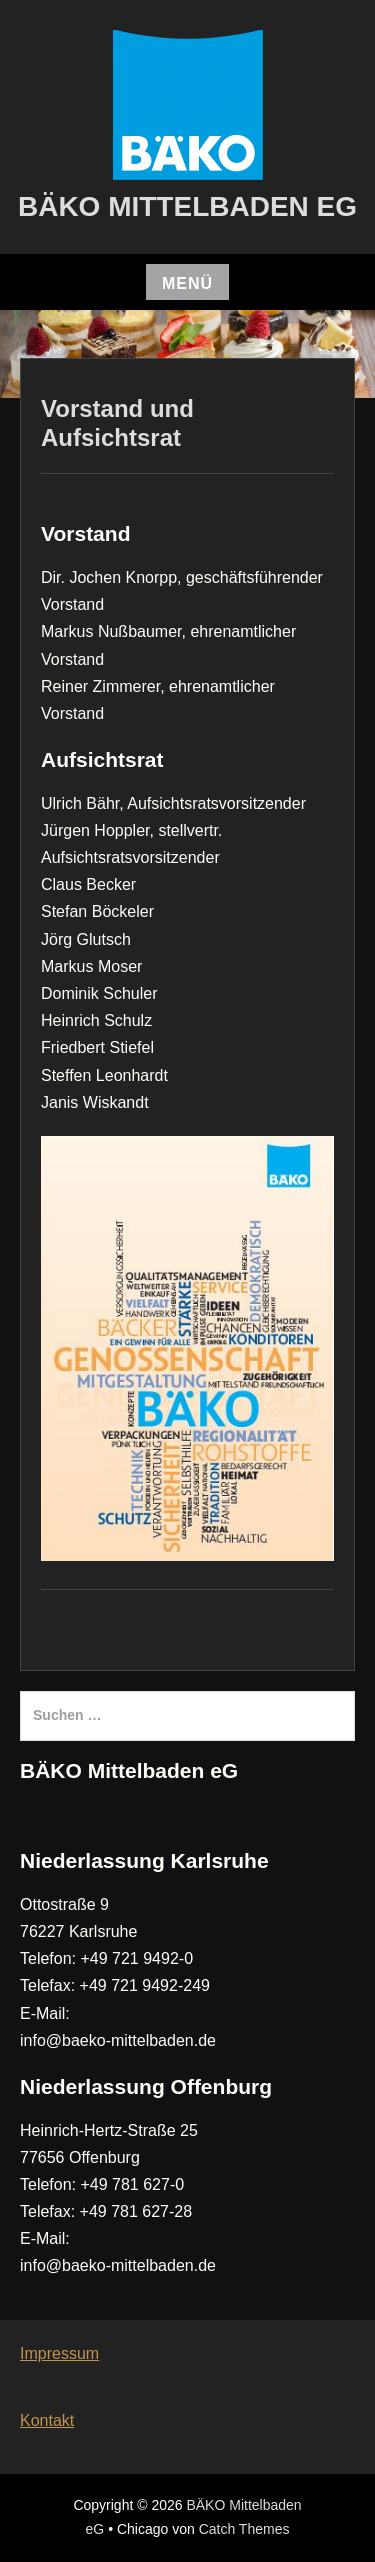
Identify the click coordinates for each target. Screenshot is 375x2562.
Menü (187, 283)
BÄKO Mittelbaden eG (187, 206)
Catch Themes (244, 2529)
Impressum (59, 2353)
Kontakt (47, 2420)
